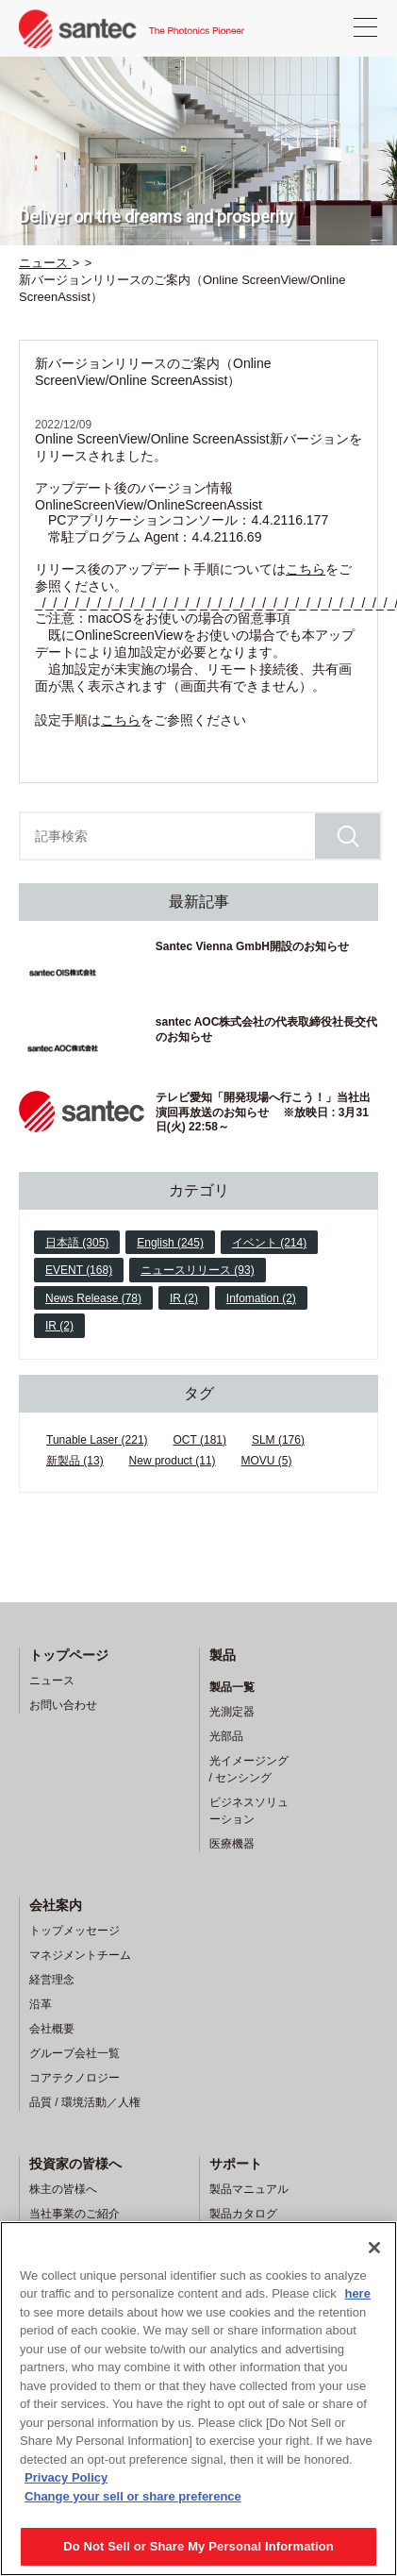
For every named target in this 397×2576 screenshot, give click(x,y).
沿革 (40, 2004)
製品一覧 (232, 1687)
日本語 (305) (76, 1242)
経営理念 (51, 1979)
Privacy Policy (66, 2477)
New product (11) (172, 1460)
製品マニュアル (249, 2189)
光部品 (226, 1736)
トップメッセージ (74, 1930)
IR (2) (184, 1298)
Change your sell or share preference (133, 2496)
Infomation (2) (261, 1298)
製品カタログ (243, 2213)
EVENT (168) (78, 1270)
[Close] (374, 2247)
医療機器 (232, 1843)
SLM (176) (278, 1440)
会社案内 (55, 1905)
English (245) (170, 1242)
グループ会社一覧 (74, 2053)
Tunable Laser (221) (97, 1440)
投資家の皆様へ (75, 2163)
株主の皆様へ (63, 2189)
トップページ (68, 1655)
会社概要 (51, 2028)
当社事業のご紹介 (74, 2213)
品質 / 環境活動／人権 (85, 2102)
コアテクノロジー (74, 2077)
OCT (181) (200, 1440)
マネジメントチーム (80, 1955)
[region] (198, 2398)
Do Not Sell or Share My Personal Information (198, 2546)
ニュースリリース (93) (198, 1270)
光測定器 (232, 1711)
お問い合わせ (63, 1705)
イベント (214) (269, 1242)
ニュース (51, 1680)
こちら (305, 569)
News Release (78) (93, 1298)
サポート (235, 2163)
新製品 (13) (75, 1460)
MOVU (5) (266, 1460)
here (357, 2293)
